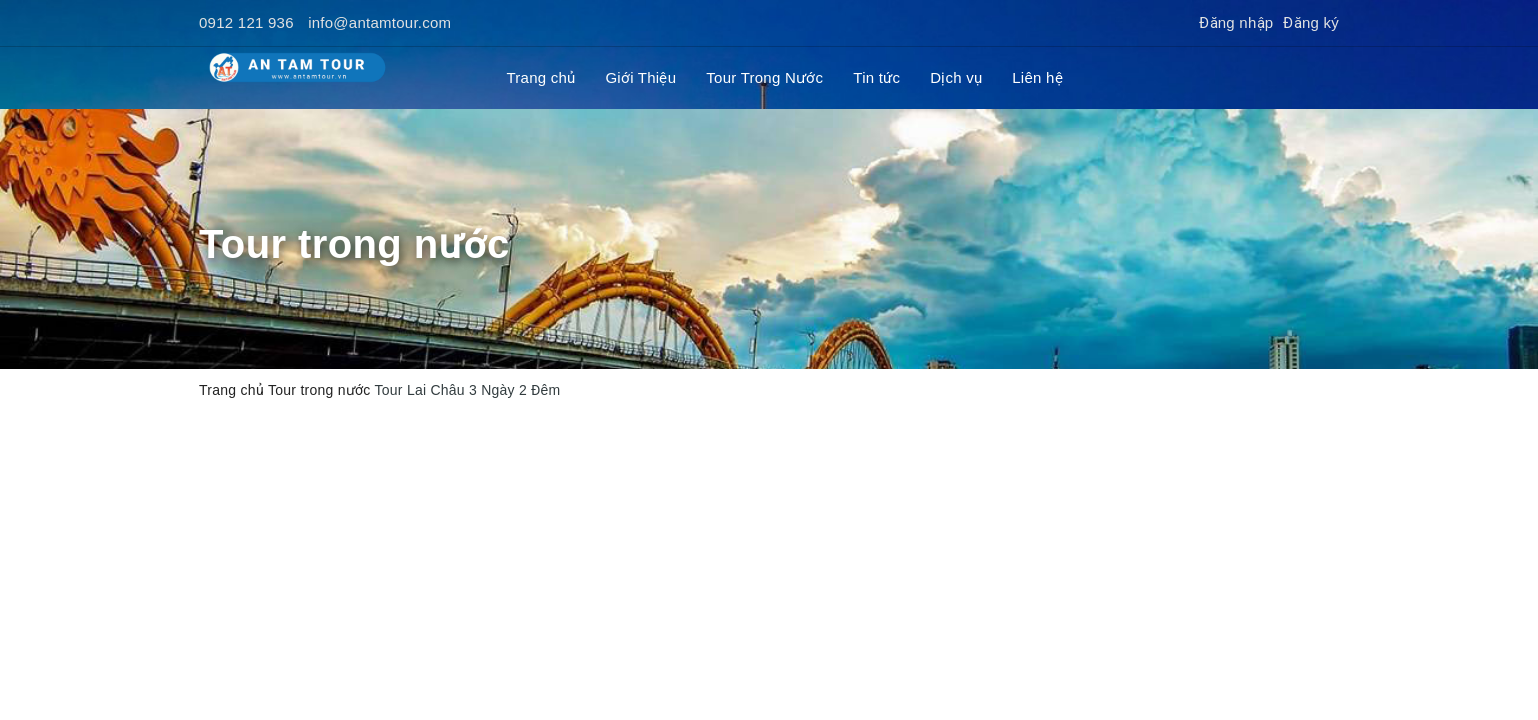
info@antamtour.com (379, 22)
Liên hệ (1037, 77)
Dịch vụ (956, 77)
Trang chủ (541, 77)
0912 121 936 (246, 22)
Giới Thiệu (640, 77)
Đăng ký (1311, 22)
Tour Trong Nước (764, 77)
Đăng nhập (1236, 22)
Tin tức (876, 77)
